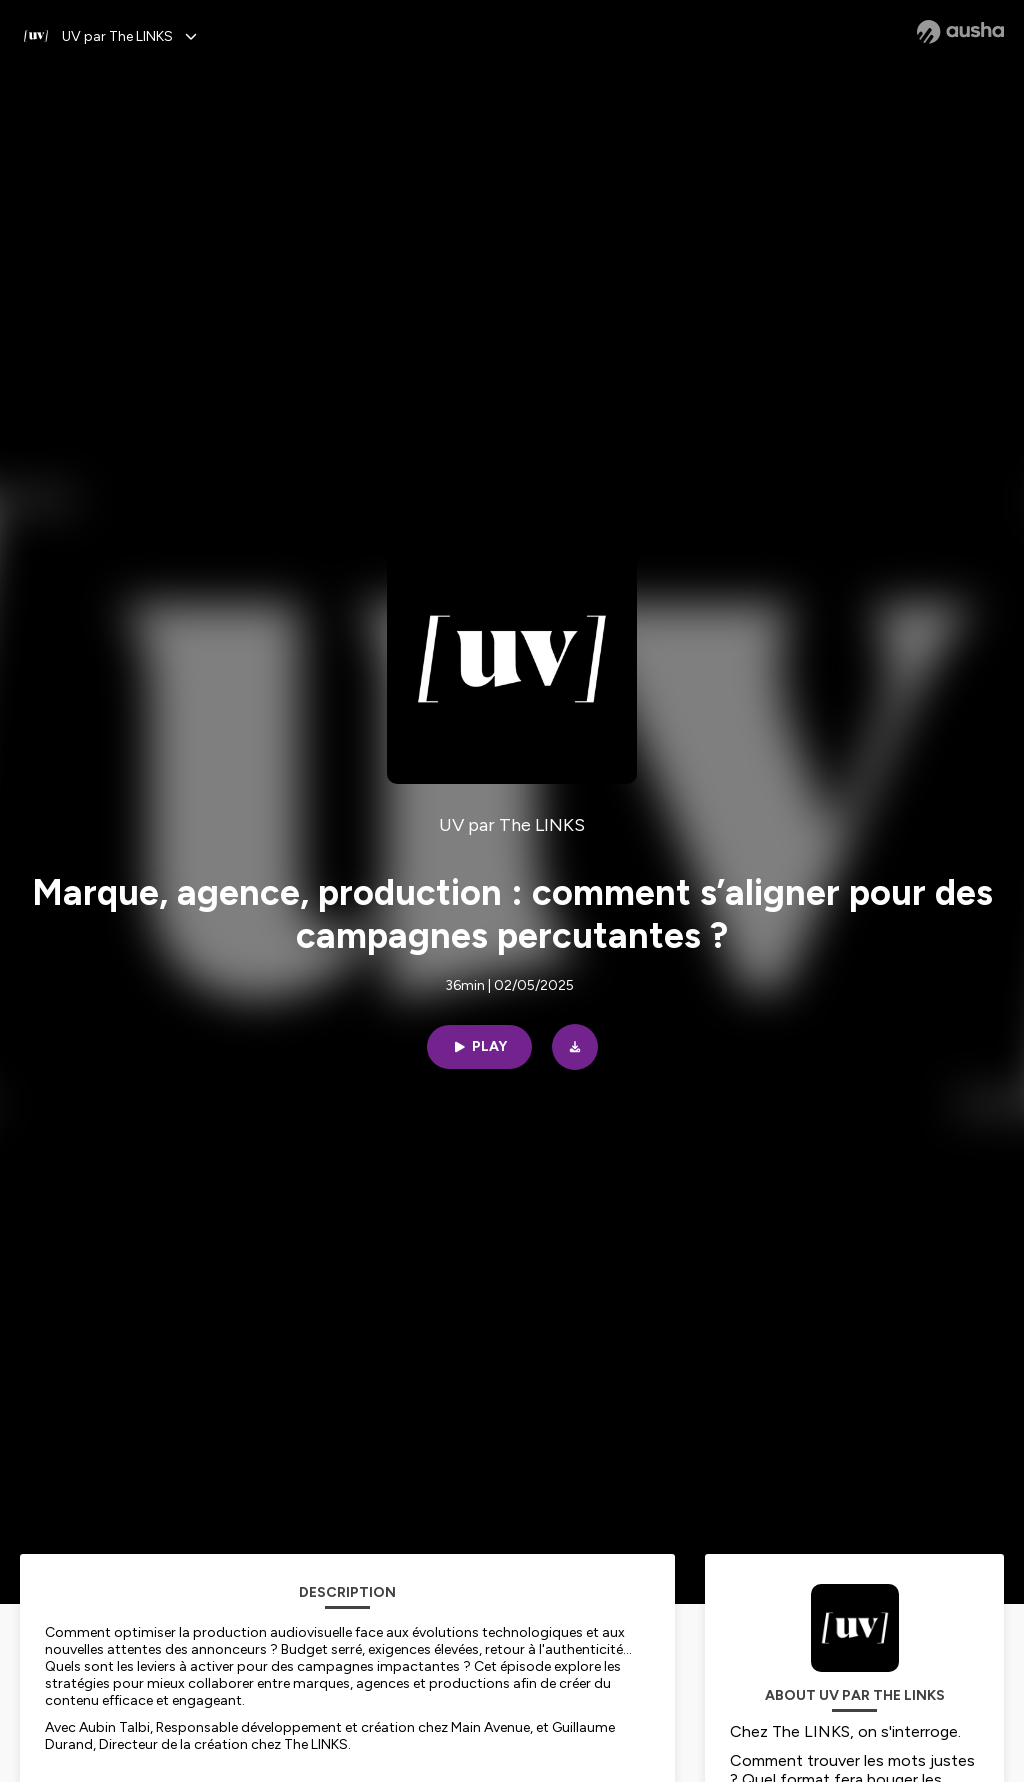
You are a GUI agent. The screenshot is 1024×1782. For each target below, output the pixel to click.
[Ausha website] (960, 32)
